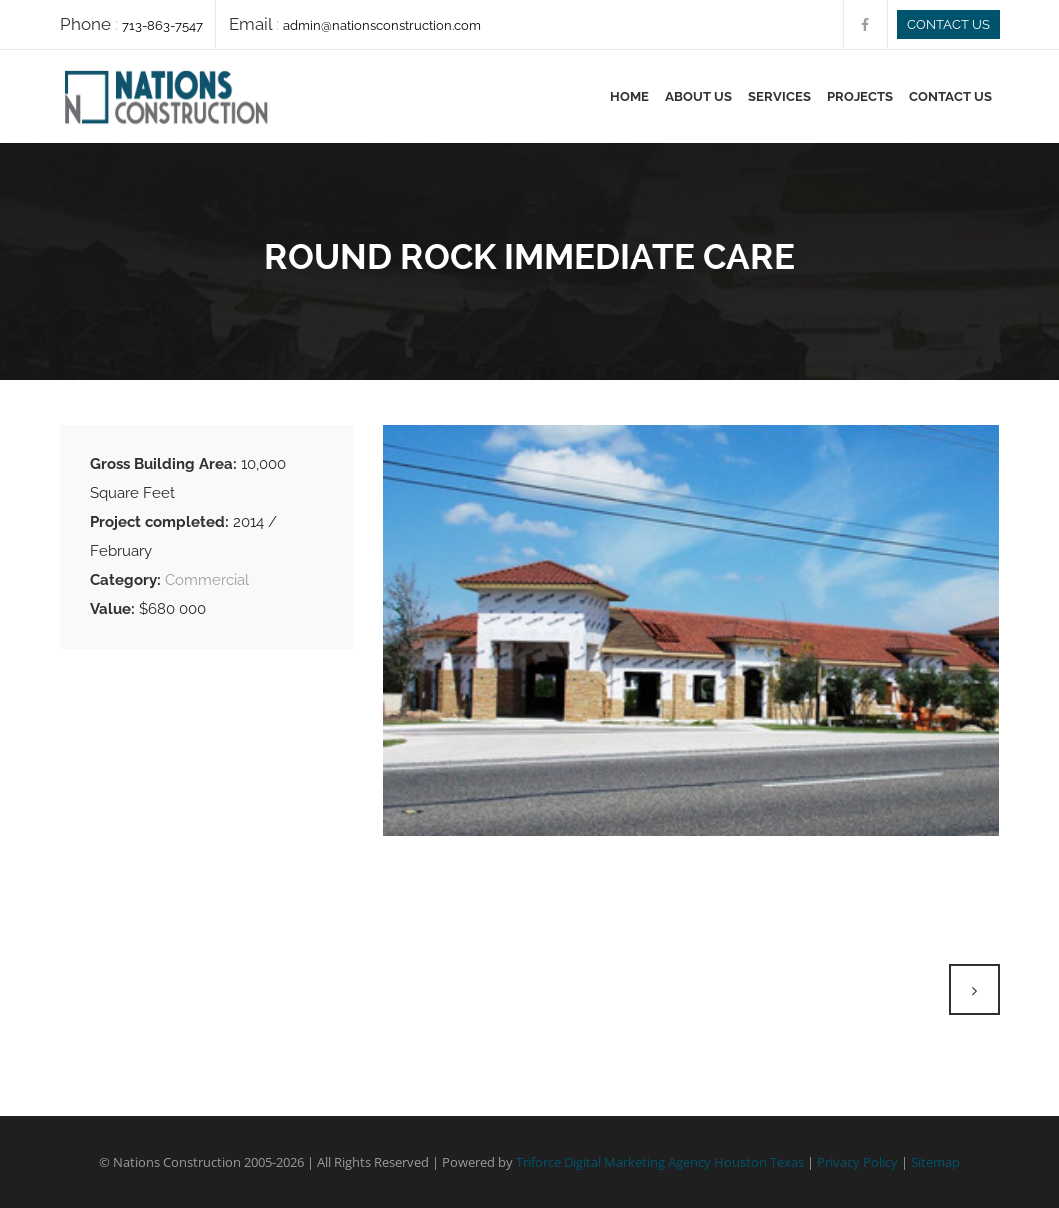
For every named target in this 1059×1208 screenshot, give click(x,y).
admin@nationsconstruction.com (382, 25)
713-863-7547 (162, 25)
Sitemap (935, 1162)
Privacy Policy (857, 1162)
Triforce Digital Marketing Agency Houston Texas (660, 1162)
